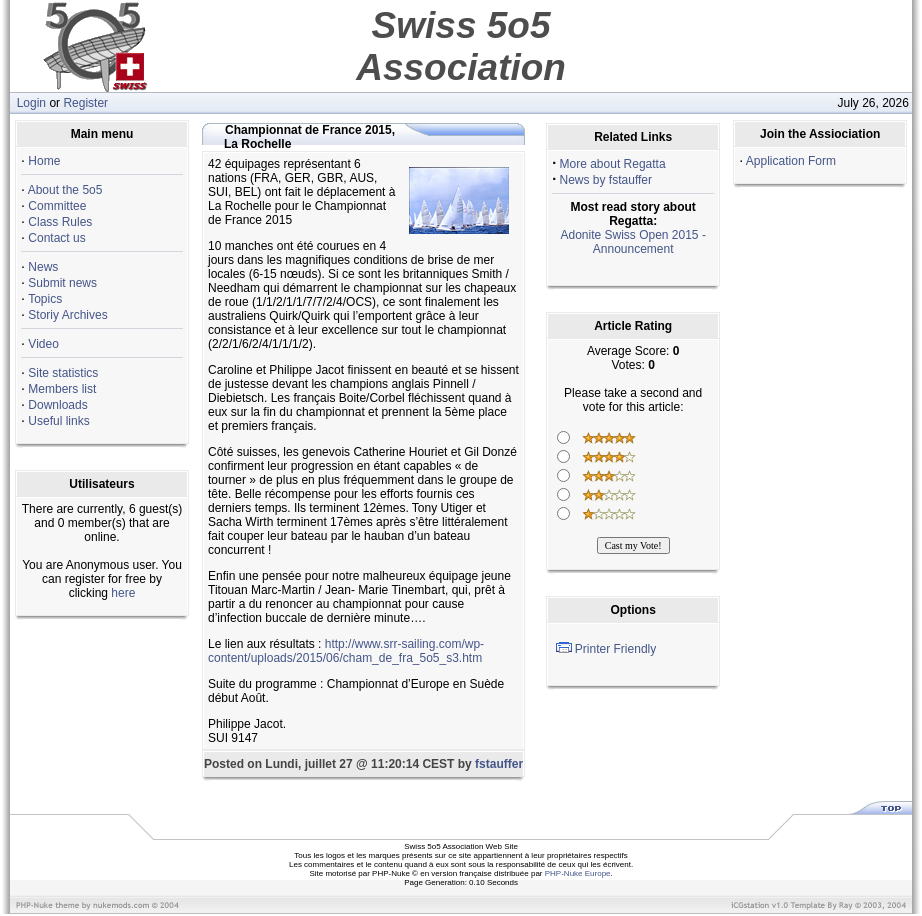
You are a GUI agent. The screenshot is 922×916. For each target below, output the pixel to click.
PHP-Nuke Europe (578, 873)
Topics (45, 299)
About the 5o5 (65, 190)
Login (31, 103)
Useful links (58, 421)
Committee (57, 206)
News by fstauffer (606, 180)
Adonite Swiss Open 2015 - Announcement (632, 242)
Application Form (791, 161)
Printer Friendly (615, 649)
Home (44, 161)
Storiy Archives (67, 315)
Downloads (57, 405)
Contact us (56, 238)
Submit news (62, 283)
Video (43, 344)
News (43, 267)
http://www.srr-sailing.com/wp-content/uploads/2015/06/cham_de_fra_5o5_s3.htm (346, 651)
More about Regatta (613, 164)
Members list (62, 389)
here (123, 593)
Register (85, 103)
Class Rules (60, 222)
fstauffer (499, 764)
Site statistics (63, 373)
